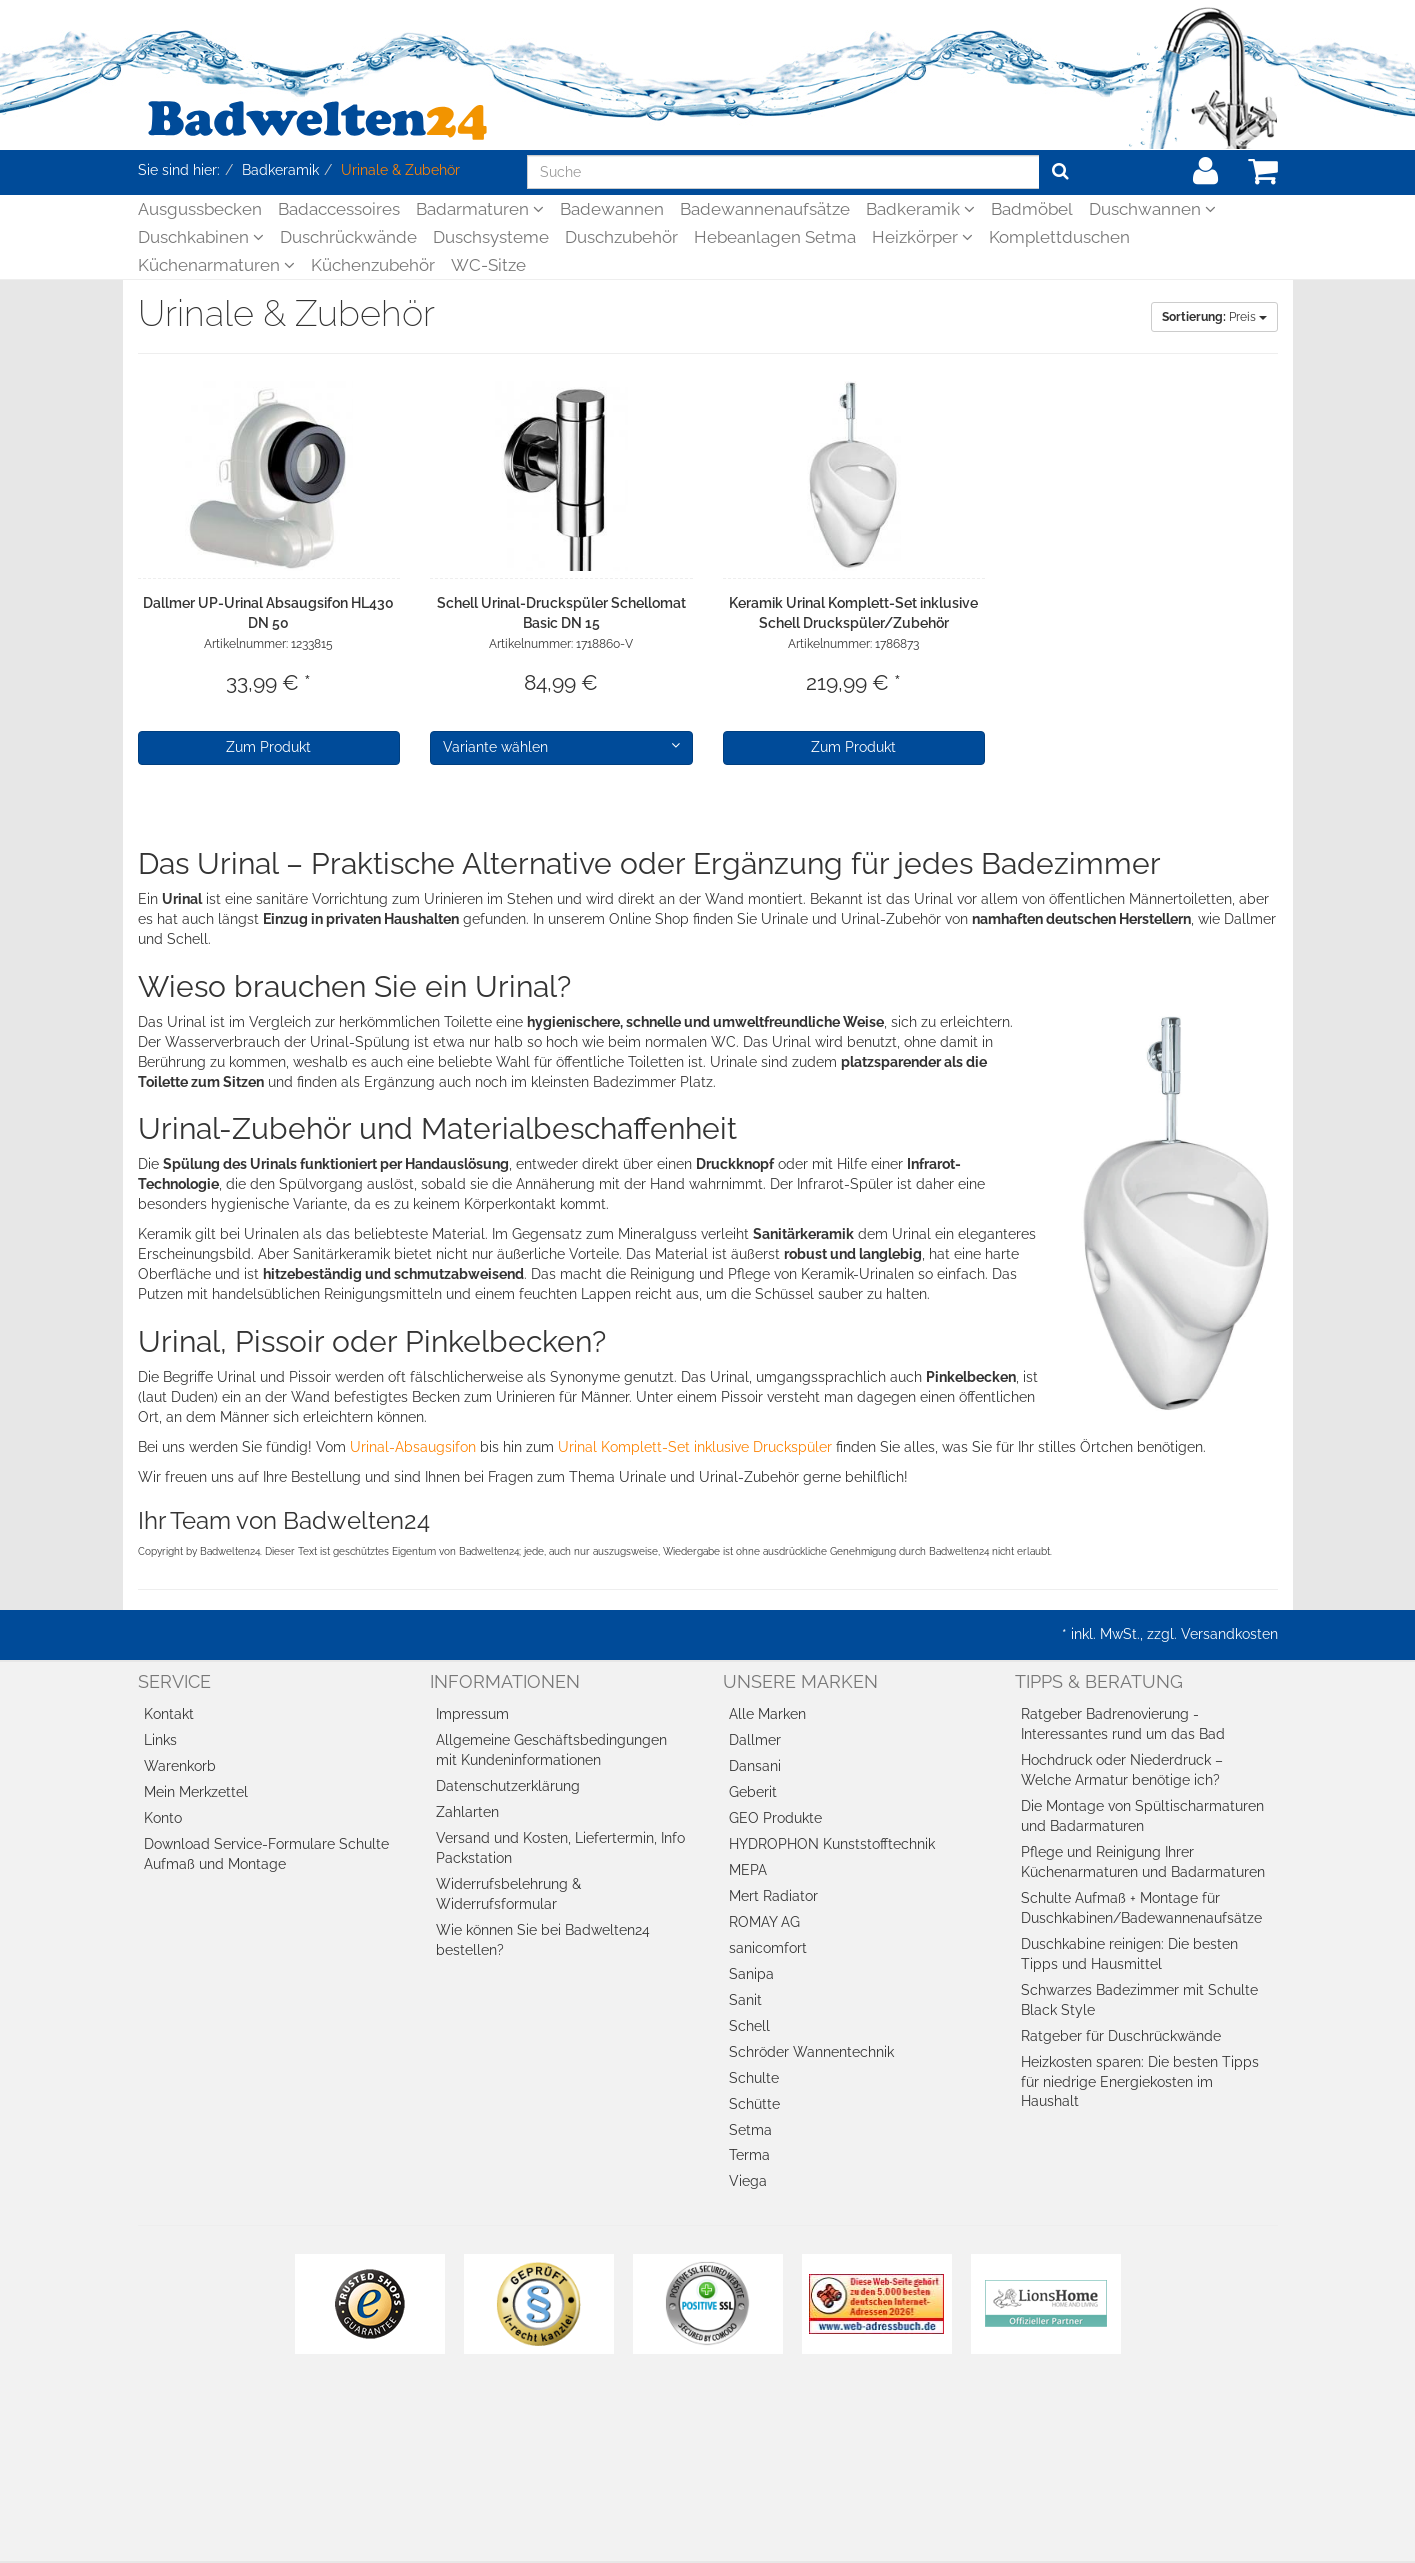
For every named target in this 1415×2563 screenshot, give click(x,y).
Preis (1214, 317)
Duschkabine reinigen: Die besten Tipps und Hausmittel (1129, 1954)
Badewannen (612, 209)
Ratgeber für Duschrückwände (1121, 2036)
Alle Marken (767, 1714)
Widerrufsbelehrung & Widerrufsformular (508, 1894)
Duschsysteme (491, 237)
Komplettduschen (1059, 237)
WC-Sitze (488, 265)
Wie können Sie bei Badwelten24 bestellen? (543, 1940)
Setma (750, 2130)
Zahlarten (467, 1812)
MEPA (748, 1870)
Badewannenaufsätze (765, 209)
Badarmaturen (480, 209)
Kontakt (169, 1714)
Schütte (754, 2104)
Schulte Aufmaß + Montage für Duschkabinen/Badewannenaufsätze (1141, 1908)
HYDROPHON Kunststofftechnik (832, 1844)
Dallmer (755, 1740)
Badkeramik (920, 209)
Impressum (472, 1714)
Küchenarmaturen (216, 265)
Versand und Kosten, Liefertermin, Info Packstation (560, 1848)
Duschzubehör (621, 237)
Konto (163, 1818)
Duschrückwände (348, 237)
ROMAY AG (764, 1922)
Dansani (755, 1766)
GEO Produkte (775, 1818)
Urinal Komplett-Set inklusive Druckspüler (695, 1447)
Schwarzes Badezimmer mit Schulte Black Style (1139, 2000)
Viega (748, 2181)
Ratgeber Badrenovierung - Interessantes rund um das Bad (1123, 1724)
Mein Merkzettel (196, 1792)
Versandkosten (1229, 1634)
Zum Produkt (268, 747)
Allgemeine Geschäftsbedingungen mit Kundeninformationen (551, 1750)
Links (160, 1740)
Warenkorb (180, 1766)
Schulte (754, 2078)
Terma (749, 2155)
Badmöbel (1032, 209)
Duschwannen (1152, 209)
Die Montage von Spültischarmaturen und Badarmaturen (1142, 1816)
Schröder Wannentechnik (811, 2052)
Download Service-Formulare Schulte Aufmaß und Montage (266, 1854)
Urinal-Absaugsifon (413, 1447)
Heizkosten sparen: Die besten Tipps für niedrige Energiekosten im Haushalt (1140, 2082)
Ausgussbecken (200, 209)
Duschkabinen (201, 237)
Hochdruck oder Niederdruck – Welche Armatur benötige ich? (1122, 1770)
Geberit (753, 1792)
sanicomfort (768, 1948)
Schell (749, 2026)
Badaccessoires (339, 209)
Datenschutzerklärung (508, 1786)
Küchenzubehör (373, 265)
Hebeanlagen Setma (775, 237)
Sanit (745, 2000)
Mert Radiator (773, 1896)
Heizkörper (922, 237)
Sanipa (751, 1974)
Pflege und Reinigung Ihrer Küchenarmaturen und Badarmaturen (1143, 1862)
